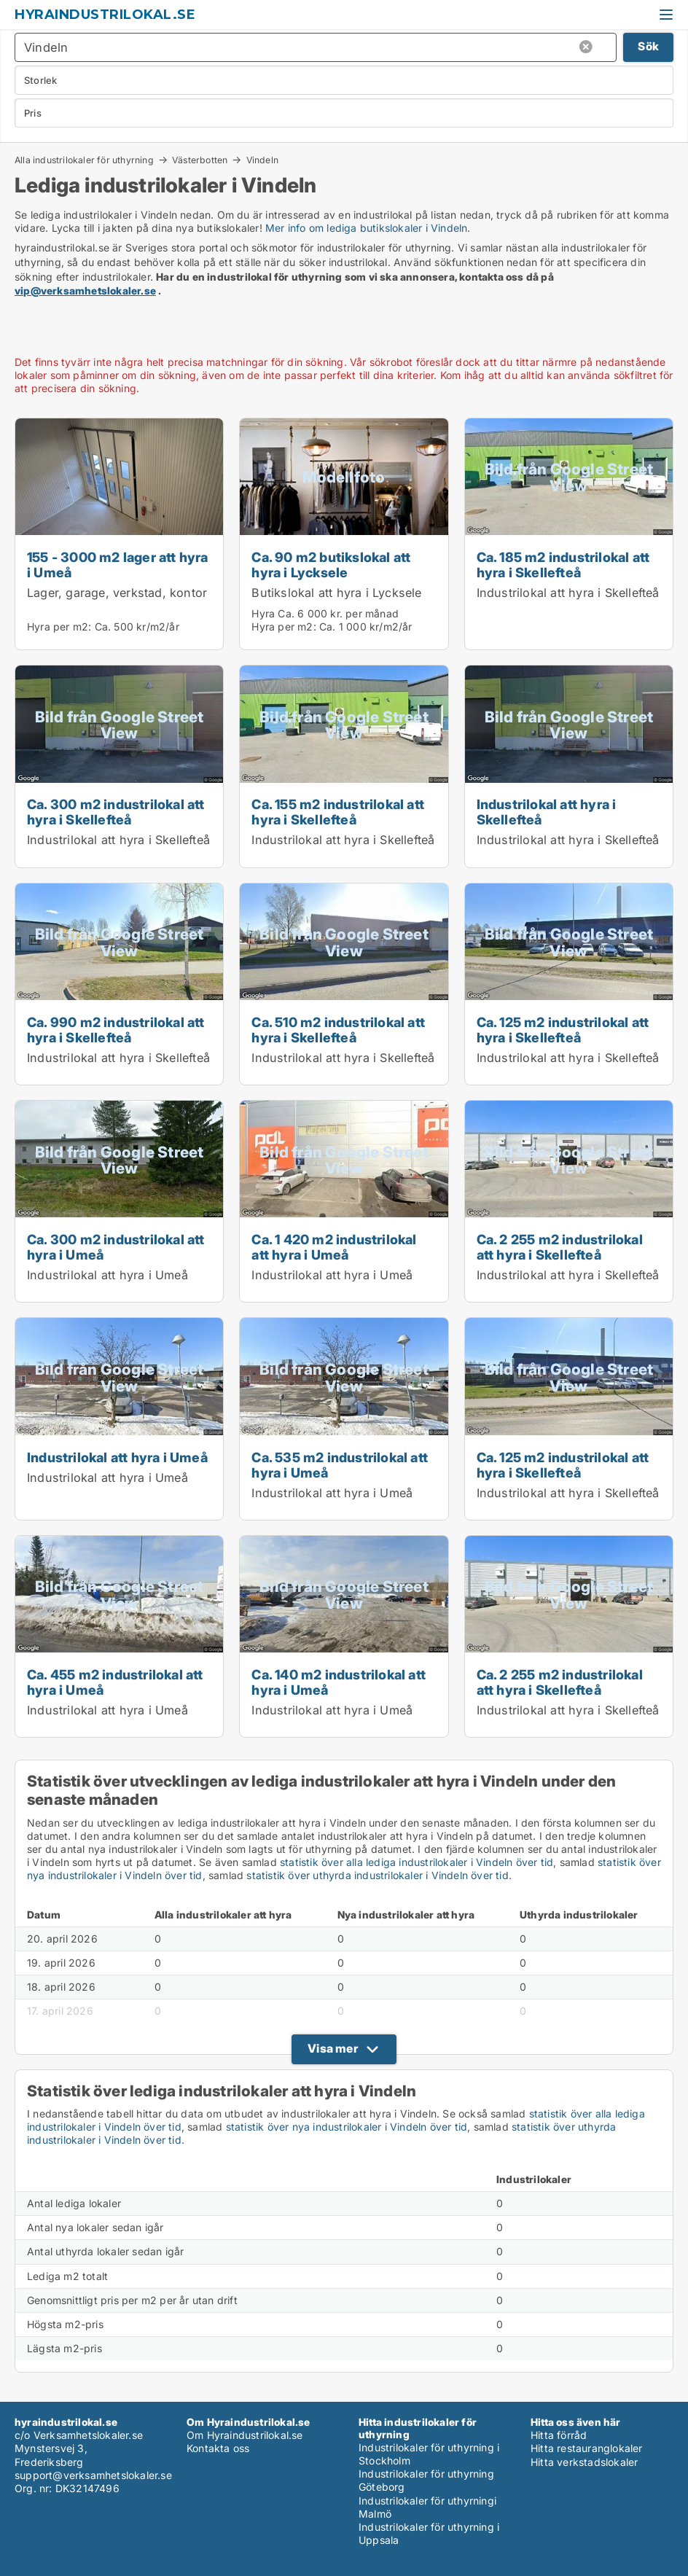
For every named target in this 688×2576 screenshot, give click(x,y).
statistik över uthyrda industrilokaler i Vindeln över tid (377, 1875)
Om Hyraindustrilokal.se (245, 2435)
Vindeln (262, 160)
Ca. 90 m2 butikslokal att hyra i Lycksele (330, 564)
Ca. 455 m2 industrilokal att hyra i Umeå (115, 1682)
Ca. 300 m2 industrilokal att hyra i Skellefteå (116, 811)
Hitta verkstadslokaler (584, 2462)
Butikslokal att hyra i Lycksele (336, 592)
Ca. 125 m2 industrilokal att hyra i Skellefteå (563, 1029)
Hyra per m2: (59, 626)
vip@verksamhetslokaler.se (85, 290)
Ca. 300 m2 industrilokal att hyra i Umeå (116, 1246)
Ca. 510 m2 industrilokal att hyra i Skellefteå (338, 1029)
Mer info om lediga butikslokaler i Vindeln (366, 228)
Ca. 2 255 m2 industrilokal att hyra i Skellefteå (560, 1246)
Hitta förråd (559, 2435)
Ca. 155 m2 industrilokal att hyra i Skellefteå (337, 811)
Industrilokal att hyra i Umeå (107, 1275)
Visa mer (333, 2048)
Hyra (263, 613)
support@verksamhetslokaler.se (93, 2475)
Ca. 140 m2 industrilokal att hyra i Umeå (338, 1682)
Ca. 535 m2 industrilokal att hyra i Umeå (339, 1464)
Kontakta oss (218, 2448)
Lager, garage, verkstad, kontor (117, 592)
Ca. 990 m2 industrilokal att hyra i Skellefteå (116, 1029)
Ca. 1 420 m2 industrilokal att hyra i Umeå (333, 1246)
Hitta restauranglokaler (587, 2448)
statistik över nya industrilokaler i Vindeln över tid (347, 2126)
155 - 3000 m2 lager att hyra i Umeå (117, 564)
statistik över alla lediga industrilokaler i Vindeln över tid (416, 1862)
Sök (648, 46)
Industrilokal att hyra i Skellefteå (568, 592)
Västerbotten (199, 160)
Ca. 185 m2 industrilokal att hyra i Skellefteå (563, 564)
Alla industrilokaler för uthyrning (84, 160)
